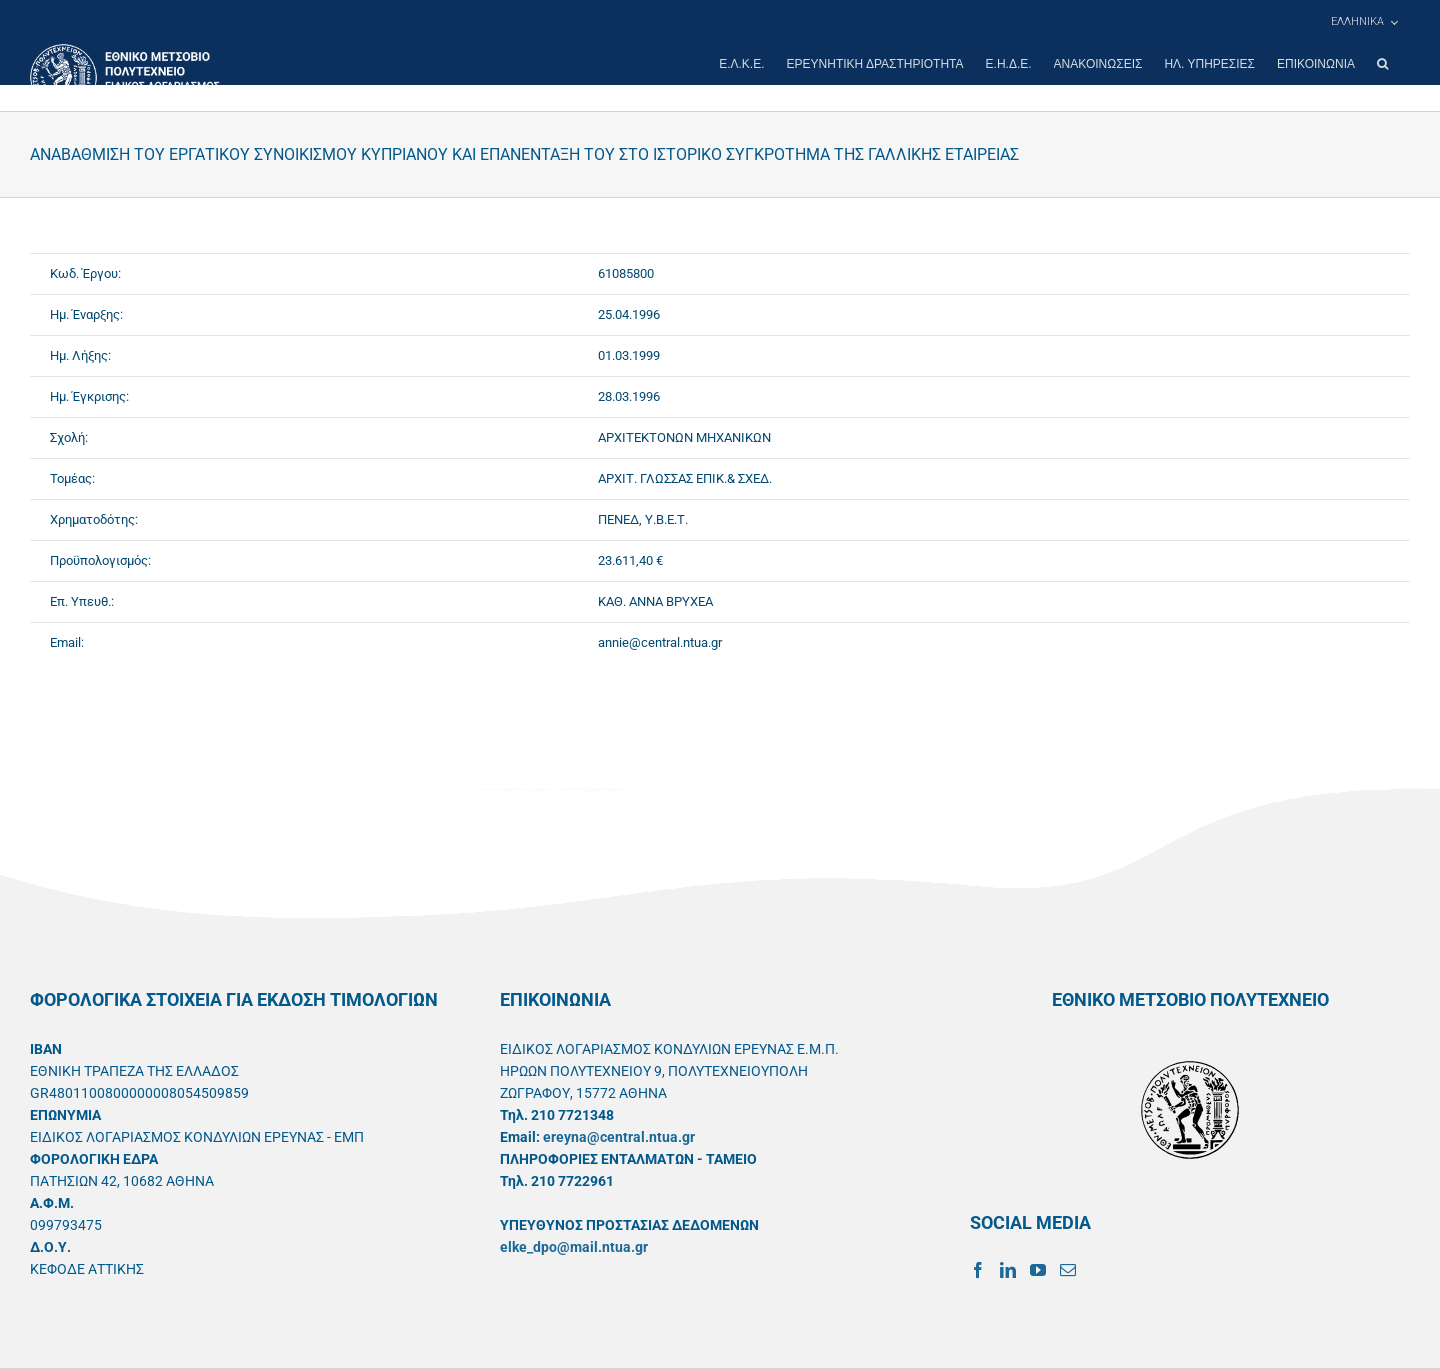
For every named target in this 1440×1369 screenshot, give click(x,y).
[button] (1382, 64)
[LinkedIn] (1008, 1270)
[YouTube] (1038, 1270)
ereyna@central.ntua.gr (619, 1137)
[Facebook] (978, 1270)
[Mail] (1068, 1270)
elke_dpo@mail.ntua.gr (574, 1247)
